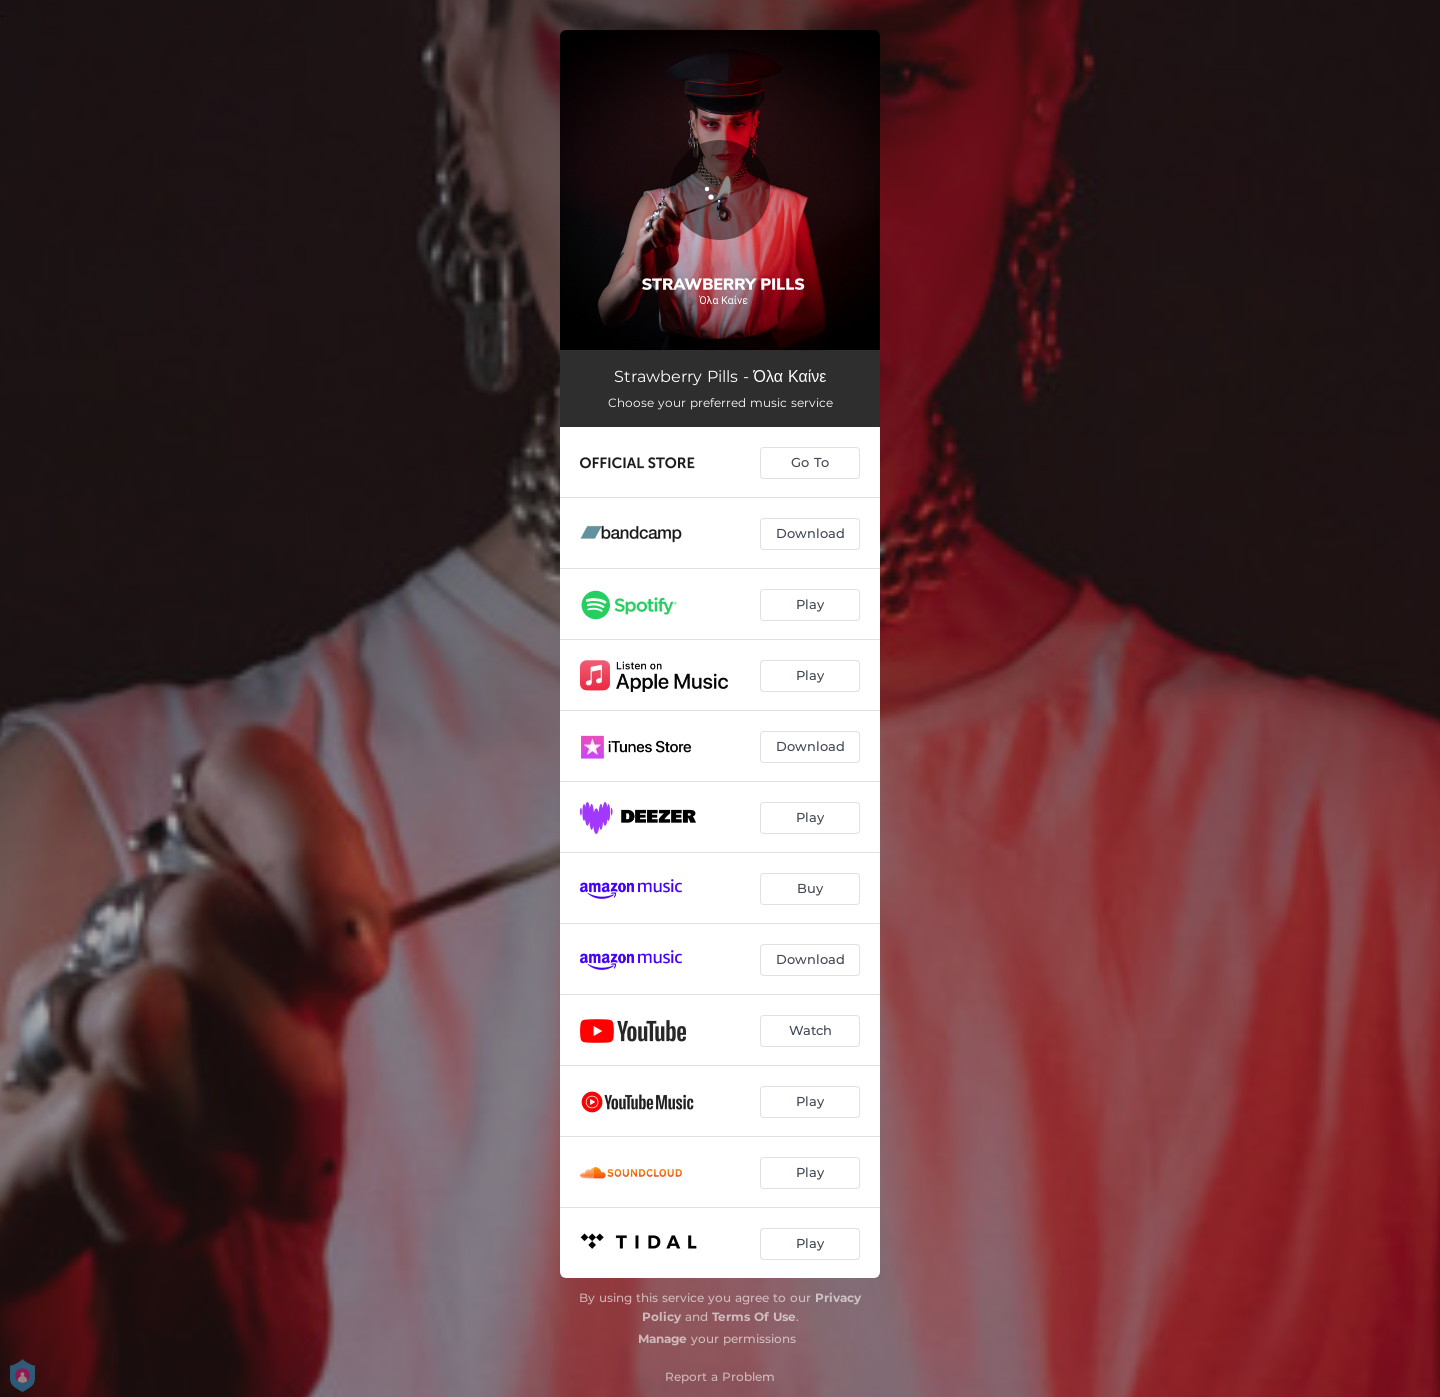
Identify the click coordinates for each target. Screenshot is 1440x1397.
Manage (662, 1338)
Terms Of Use (754, 1316)
